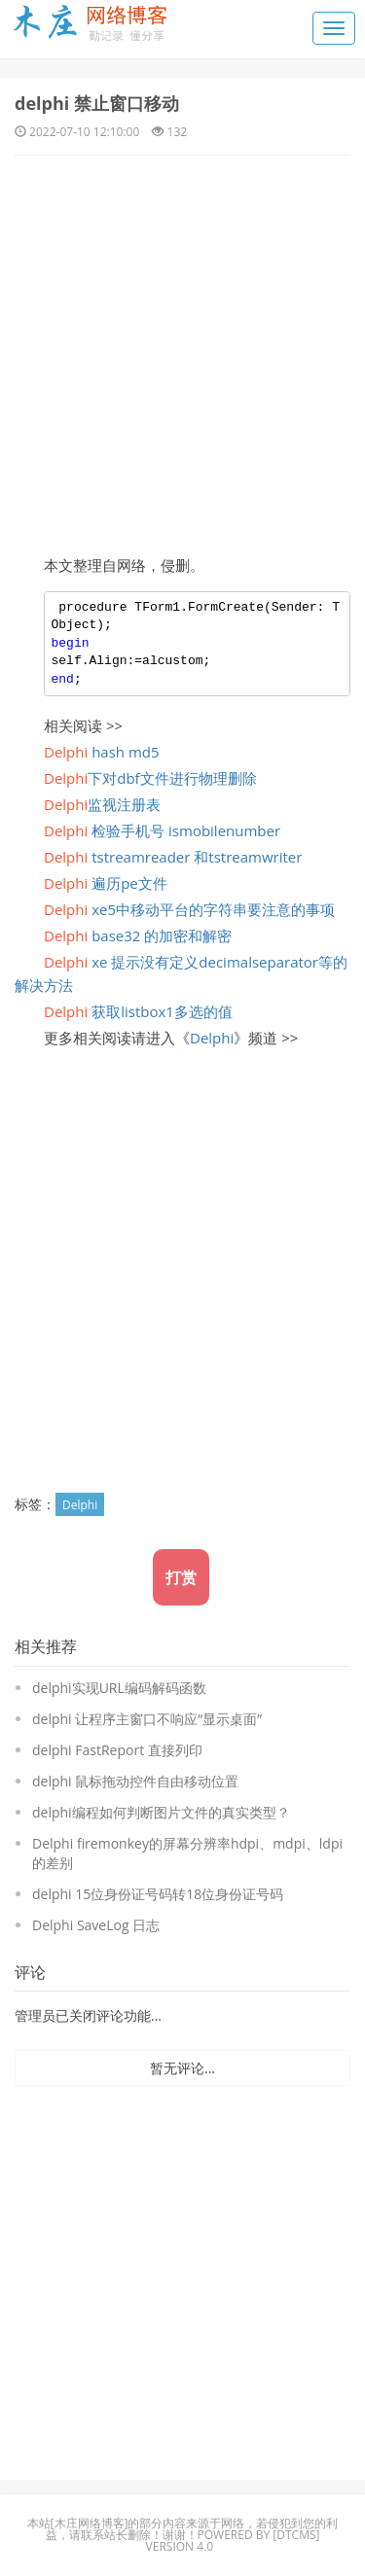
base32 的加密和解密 (138, 935)
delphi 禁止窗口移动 (97, 103)
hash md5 (102, 751)
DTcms (295, 2534)
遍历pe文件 (105, 883)
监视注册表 (102, 804)
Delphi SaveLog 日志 (96, 1925)
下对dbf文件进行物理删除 (150, 778)
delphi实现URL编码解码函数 (119, 1687)
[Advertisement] (182, 347)
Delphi (212, 1037)
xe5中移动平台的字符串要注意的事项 (189, 909)
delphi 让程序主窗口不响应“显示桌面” (147, 1719)
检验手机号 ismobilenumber (162, 830)
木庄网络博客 (90, 2523)
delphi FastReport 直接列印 (117, 1750)
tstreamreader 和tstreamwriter (173, 856)
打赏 (181, 1577)
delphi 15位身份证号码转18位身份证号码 (157, 1894)
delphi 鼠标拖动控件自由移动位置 (135, 1781)
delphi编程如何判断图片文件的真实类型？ (161, 1812)
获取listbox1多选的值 (138, 1011)
